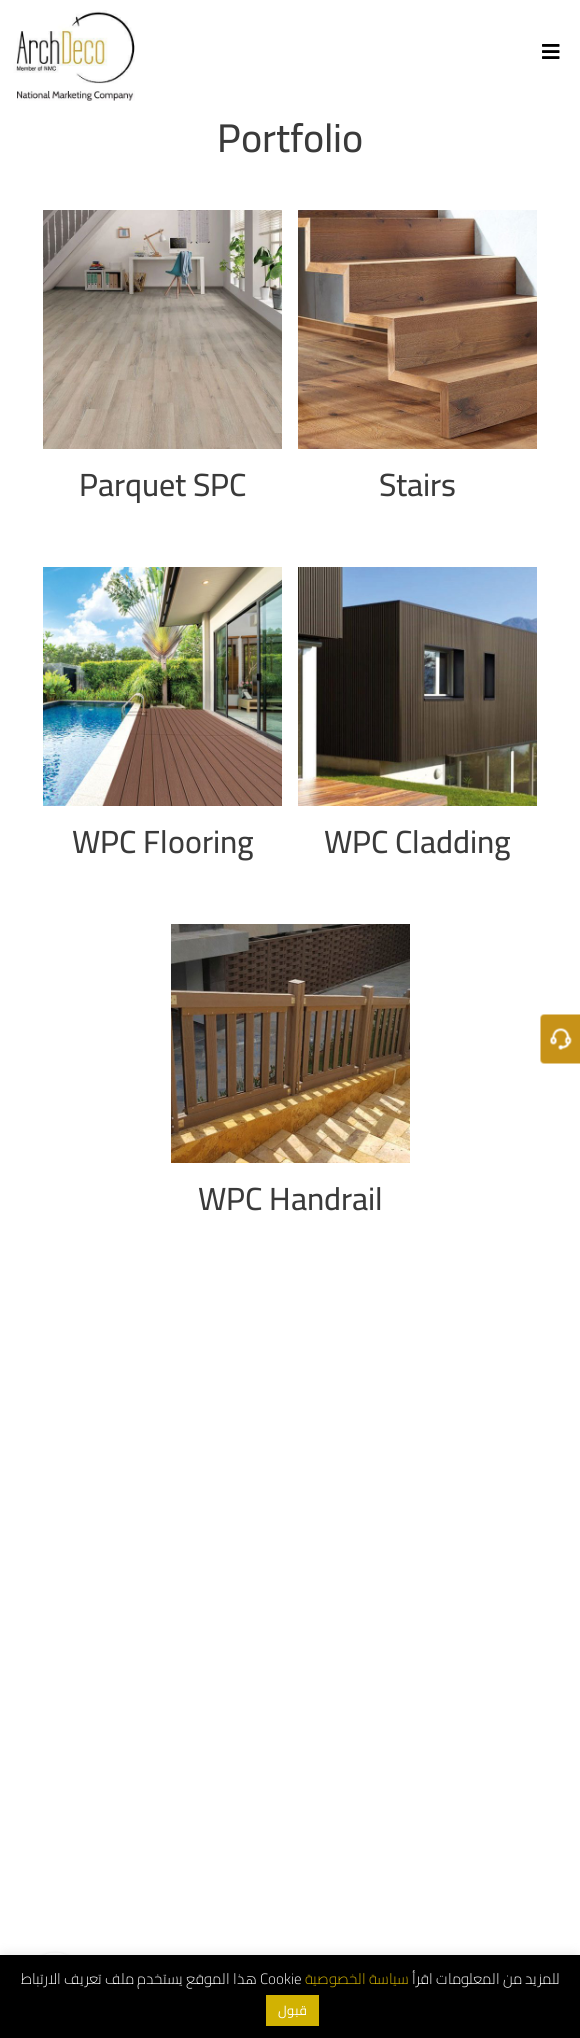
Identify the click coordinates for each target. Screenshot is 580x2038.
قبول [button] (292, 2010)
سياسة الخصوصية (357, 1978)
